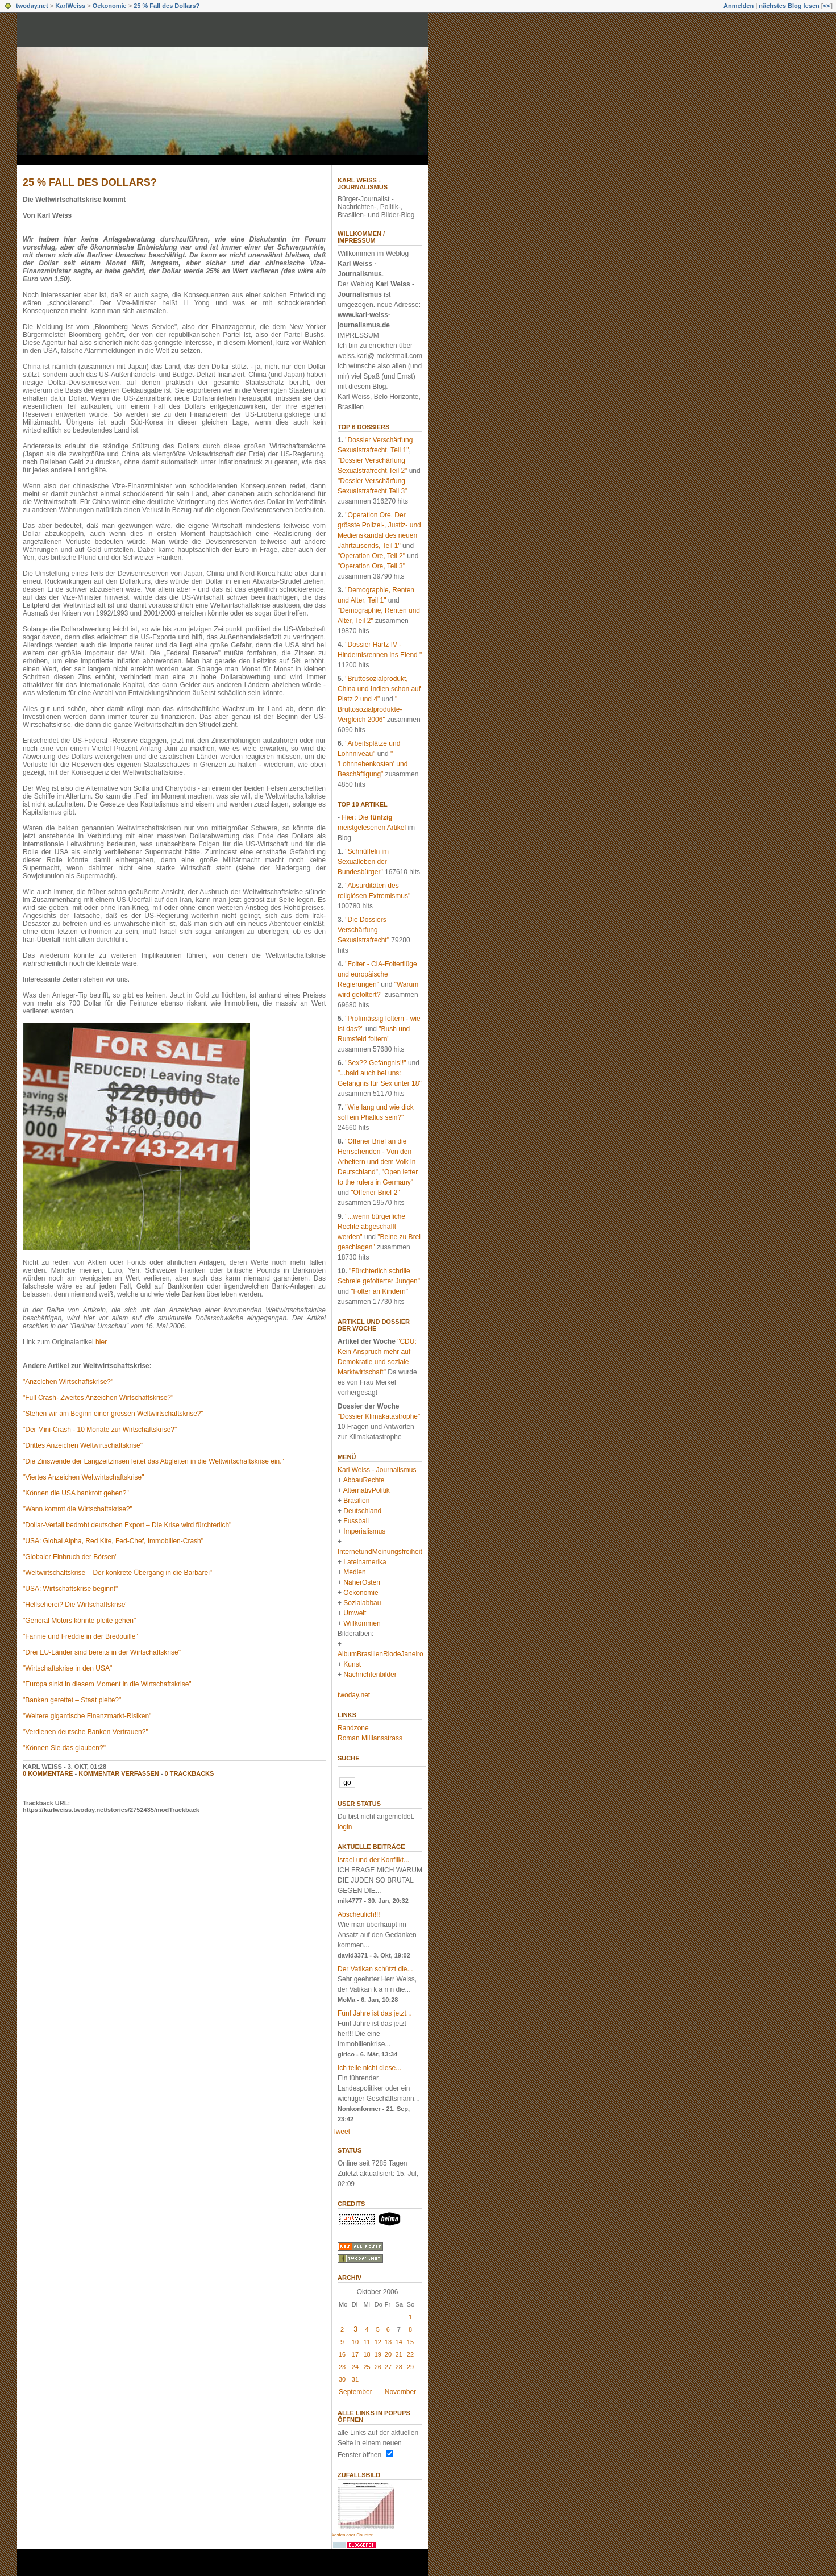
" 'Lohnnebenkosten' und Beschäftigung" (372, 764)
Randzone (353, 1728)
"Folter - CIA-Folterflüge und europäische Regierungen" (377, 974)
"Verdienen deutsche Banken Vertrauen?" (85, 1732)
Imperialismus (364, 1531)
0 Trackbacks (189, 1773)
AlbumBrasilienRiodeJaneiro (380, 1654)
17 (355, 2354)
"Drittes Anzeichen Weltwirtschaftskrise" (83, 1445)
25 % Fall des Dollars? (166, 5)
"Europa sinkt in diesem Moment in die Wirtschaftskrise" (107, 1684)
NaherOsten (361, 1582)
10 (355, 2341)
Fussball (356, 1521)
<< (826, 5)
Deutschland (362, 1511)
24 (355, 2366)
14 (399, 2341)
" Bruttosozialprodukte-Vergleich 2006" (370, 709)
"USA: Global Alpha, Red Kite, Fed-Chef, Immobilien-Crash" (113, 1541)
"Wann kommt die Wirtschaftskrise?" (77, 1509)
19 (378, 2354)
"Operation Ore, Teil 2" (371, 556)
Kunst (352, 1664)
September (355, 2392)
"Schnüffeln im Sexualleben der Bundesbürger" (363, 861)
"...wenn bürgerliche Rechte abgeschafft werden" (371, 1226)
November (400, 2392)
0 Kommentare (48, 1773)
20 (388, 2354)
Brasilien (356, 1501)
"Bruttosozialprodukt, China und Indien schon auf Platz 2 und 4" (379, 689)
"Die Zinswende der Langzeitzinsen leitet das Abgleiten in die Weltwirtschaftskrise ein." (153, 1461)
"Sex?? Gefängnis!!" (375, 1063)
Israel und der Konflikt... (373, 1860)
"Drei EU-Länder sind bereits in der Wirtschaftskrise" (102, 1652)
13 (388, 2341)
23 (342, 2366)
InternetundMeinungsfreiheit (380, 1552)
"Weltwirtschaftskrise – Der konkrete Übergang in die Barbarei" (117, 1573)
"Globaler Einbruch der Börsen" (70, 1557)
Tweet (341, 2131)
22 (410, 2354)
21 (399, 2354)
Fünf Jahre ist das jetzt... (375, 2013)
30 (342, 2379)
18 (366, 2354)
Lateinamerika (364, 1562)
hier (101, 1342)
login (345, 1827)
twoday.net (32, 5)
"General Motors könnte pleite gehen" (79, 1620)
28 (399, 2366)
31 (355, 2379)
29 (410, 2366)
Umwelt (354, 1613)
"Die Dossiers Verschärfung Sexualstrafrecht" (363, 930)
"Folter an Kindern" (379, 1291)
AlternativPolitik (366, 1490)
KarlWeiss (70, 5)
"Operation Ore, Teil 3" (371, 566)
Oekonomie (110, 5)
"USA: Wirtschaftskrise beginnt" (70, 1589)
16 (342, 2354)
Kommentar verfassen (118, 1773)
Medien (354, 1572)
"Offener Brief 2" (375, 1192)
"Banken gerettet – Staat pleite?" (72, 1700)
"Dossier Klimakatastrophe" (379, 1416)
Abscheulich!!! (359, 1914)
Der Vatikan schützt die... (375, 1969)
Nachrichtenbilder (369, 1674)
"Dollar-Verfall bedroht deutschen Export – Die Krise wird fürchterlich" (127, 1525)
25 (366, 2366)
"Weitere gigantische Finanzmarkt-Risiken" (87, 1716)
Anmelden (738, 5)
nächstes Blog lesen (789, 5)
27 (388, 2366)
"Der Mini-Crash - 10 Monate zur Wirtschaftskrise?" (100, 1430)
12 (378, 2341)
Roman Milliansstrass (370, 1738)
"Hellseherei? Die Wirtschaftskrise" (75, 1605)
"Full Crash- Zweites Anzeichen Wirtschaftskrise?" (98, 1398)
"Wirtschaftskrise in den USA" (67, 1668)
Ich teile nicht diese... (369, 2068)
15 (410, 2341)
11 (366, 2341)
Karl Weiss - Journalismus (363, 183)
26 (378, 2366)
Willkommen (361, 1623)
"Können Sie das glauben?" (64, 1748)
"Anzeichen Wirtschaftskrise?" (68, 1382)
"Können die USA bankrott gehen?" (76, 1493)
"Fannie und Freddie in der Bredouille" (80, 1636)
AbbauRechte (364, 1480)
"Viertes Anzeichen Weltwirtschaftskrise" (83, 1477)
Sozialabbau (362, 1603)
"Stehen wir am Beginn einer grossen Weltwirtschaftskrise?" (113, 1414)
